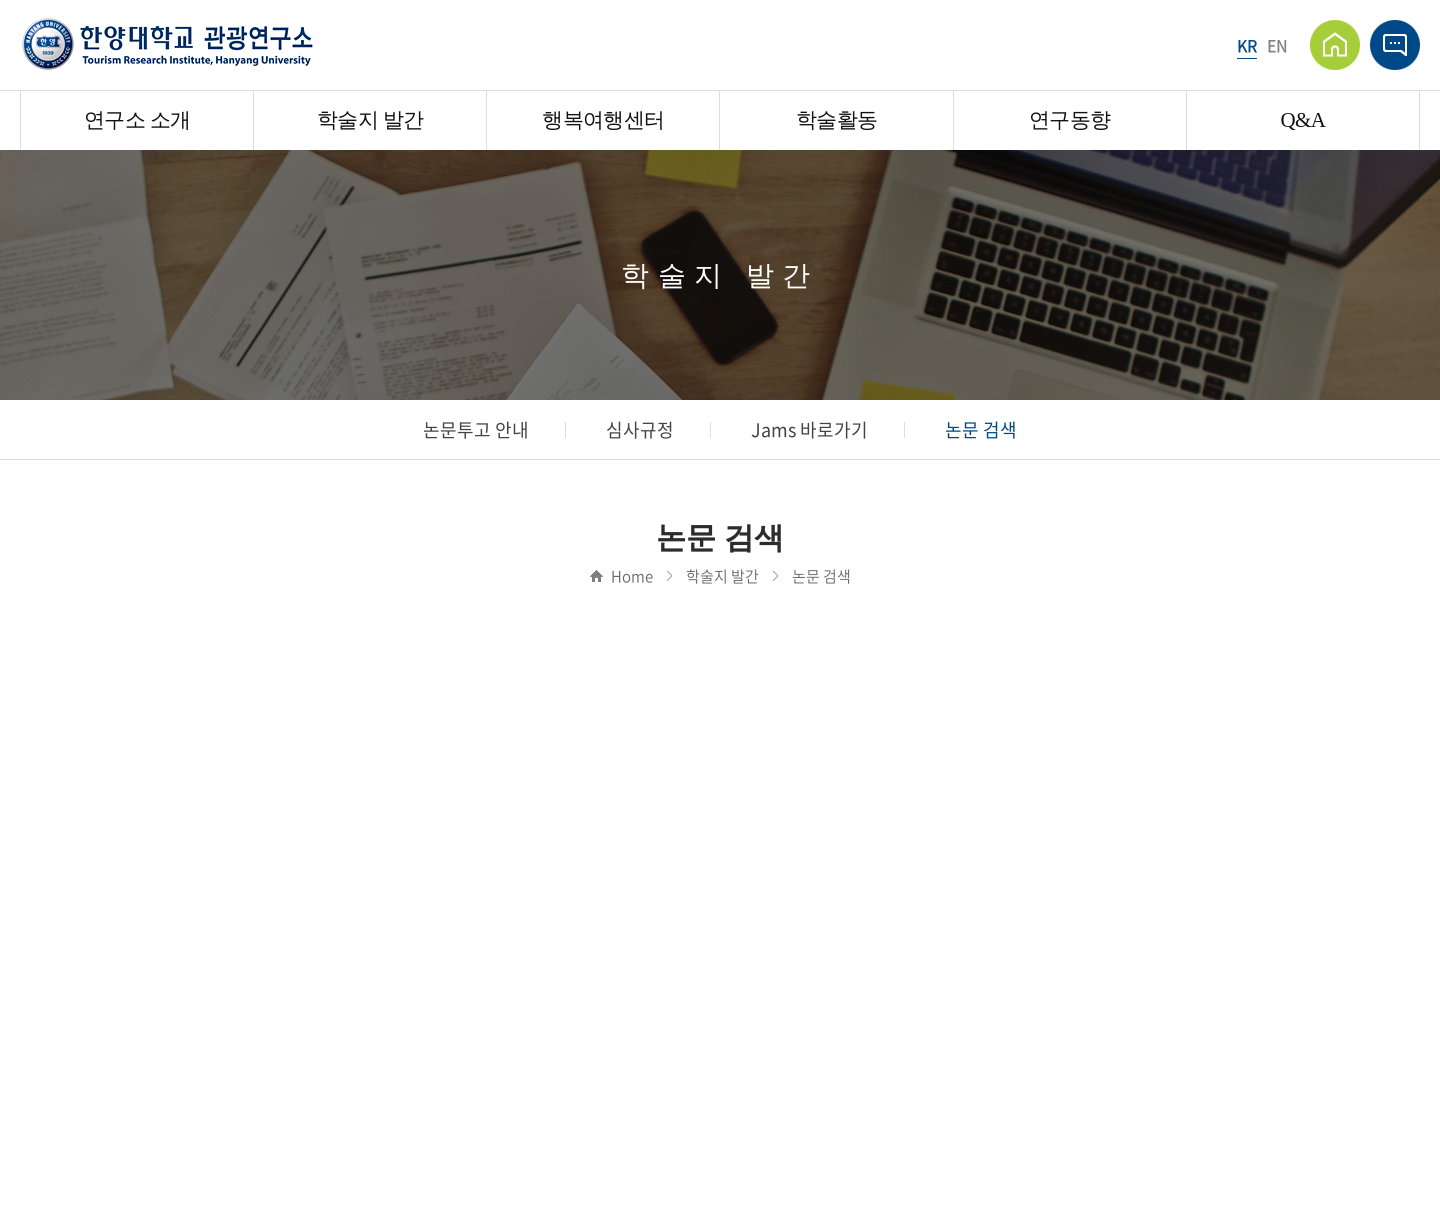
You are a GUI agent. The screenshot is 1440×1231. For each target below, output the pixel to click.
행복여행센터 (603, 120)
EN (1277, 45)
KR (1247, 45)
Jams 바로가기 (809, 429)
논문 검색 (981, 429)
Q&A (1302, 120)
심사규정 (640, 429)
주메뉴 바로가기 (0, 0)
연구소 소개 (137, 120)
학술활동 (836, 120)
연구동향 (1069, 120)
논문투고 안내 (476, 429)
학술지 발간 (370, 120)
